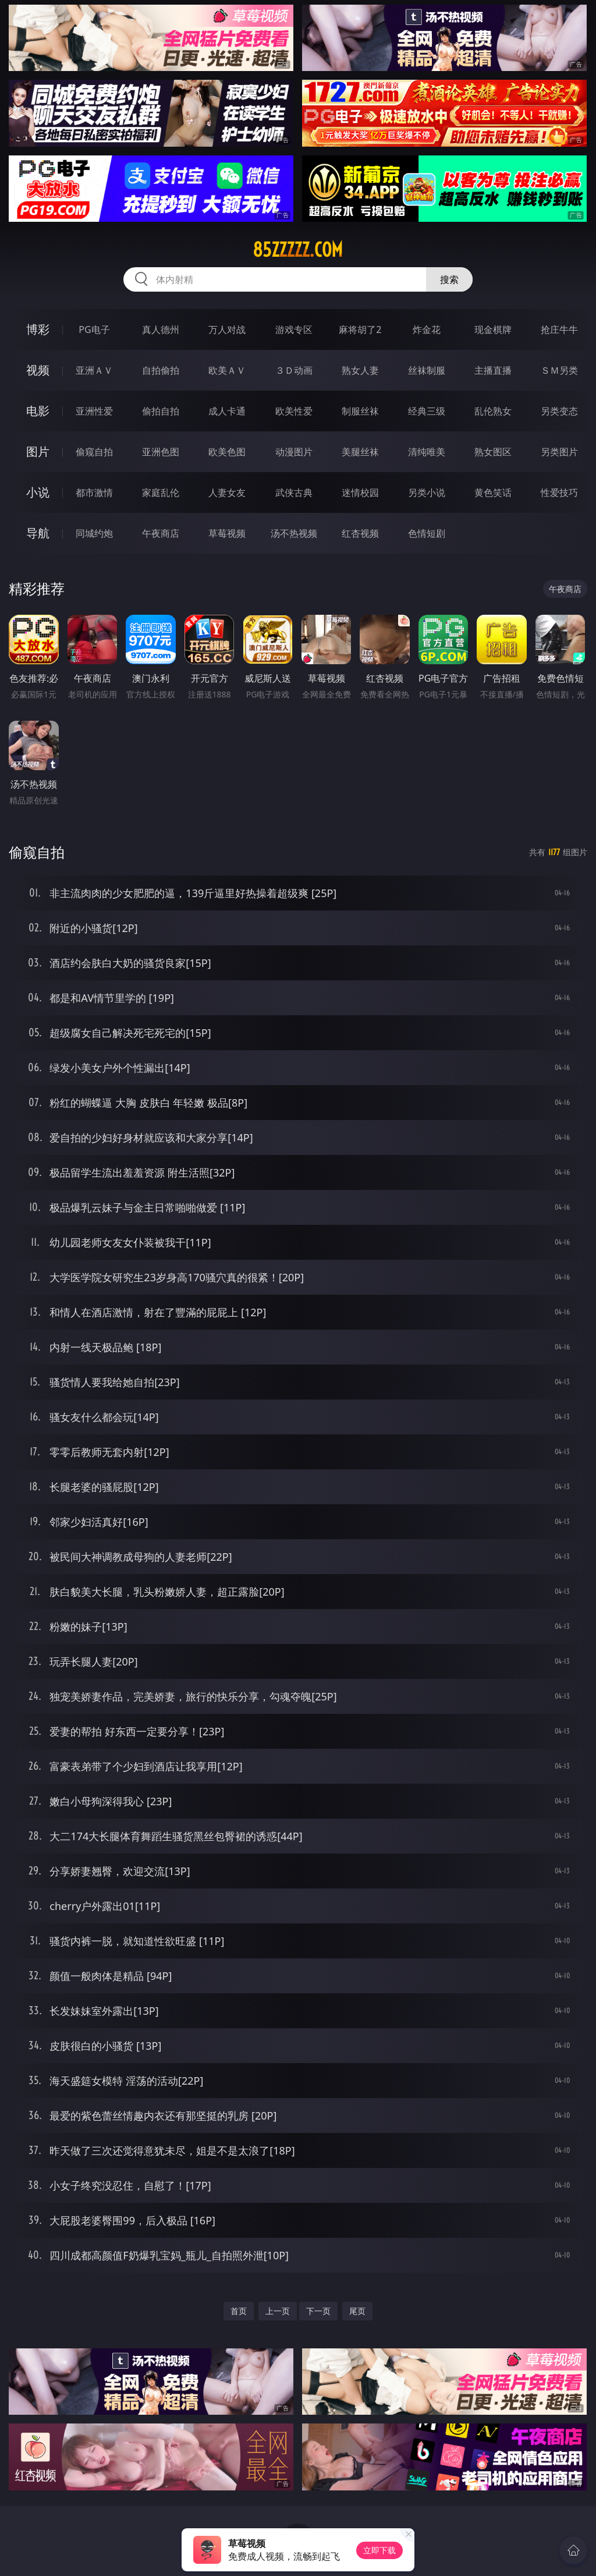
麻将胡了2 (360, 329)
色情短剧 (426, 533)
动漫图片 (294, 451)
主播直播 (493, 370)
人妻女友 (227, 492)
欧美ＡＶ (227, 370)
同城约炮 (94, 533)
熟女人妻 (360, 370)
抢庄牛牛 (559, 329)
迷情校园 (360, 492)
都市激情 (94, 492)
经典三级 (426, 411)
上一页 (277, 2310)
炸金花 (427, 329)
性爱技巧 (559, 492)
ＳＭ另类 (559, 370)
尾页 (357, 2310)
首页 (238, 2310)
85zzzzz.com (298, 249)
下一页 (318, 2310)
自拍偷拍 (160, 370)
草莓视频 (227, 533)
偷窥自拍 (94, 451)
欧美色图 (227, 451)
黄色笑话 (493, 492)
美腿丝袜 (360, 451)
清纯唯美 (426, 451)
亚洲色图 (160, 451)
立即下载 (379, 2550)
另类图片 (559, 451)
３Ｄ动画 (294, 370)
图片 (37, 451)
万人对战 (227, 329)
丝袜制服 (426, 370)
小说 (37, 492)
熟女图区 (493, 451)
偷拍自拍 (160, 411)
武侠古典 (294, 492)
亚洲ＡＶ (94, 370)
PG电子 (94, 329)
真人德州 (160, 329)
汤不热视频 (294, 533)
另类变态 (559, 411)
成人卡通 (227, 411)
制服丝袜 (360, 411)
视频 (37, 370)
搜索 (449, 279)
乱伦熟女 (493, 411)
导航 (37, 533)
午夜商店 (160, 533)
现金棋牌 (493, 329)
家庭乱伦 (160, 492)
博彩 (37, 329)
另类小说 (426, 492)
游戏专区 (294, 329)
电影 (37, 411)
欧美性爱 (294, 411)
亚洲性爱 (94, 411)
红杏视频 (360, 533)
